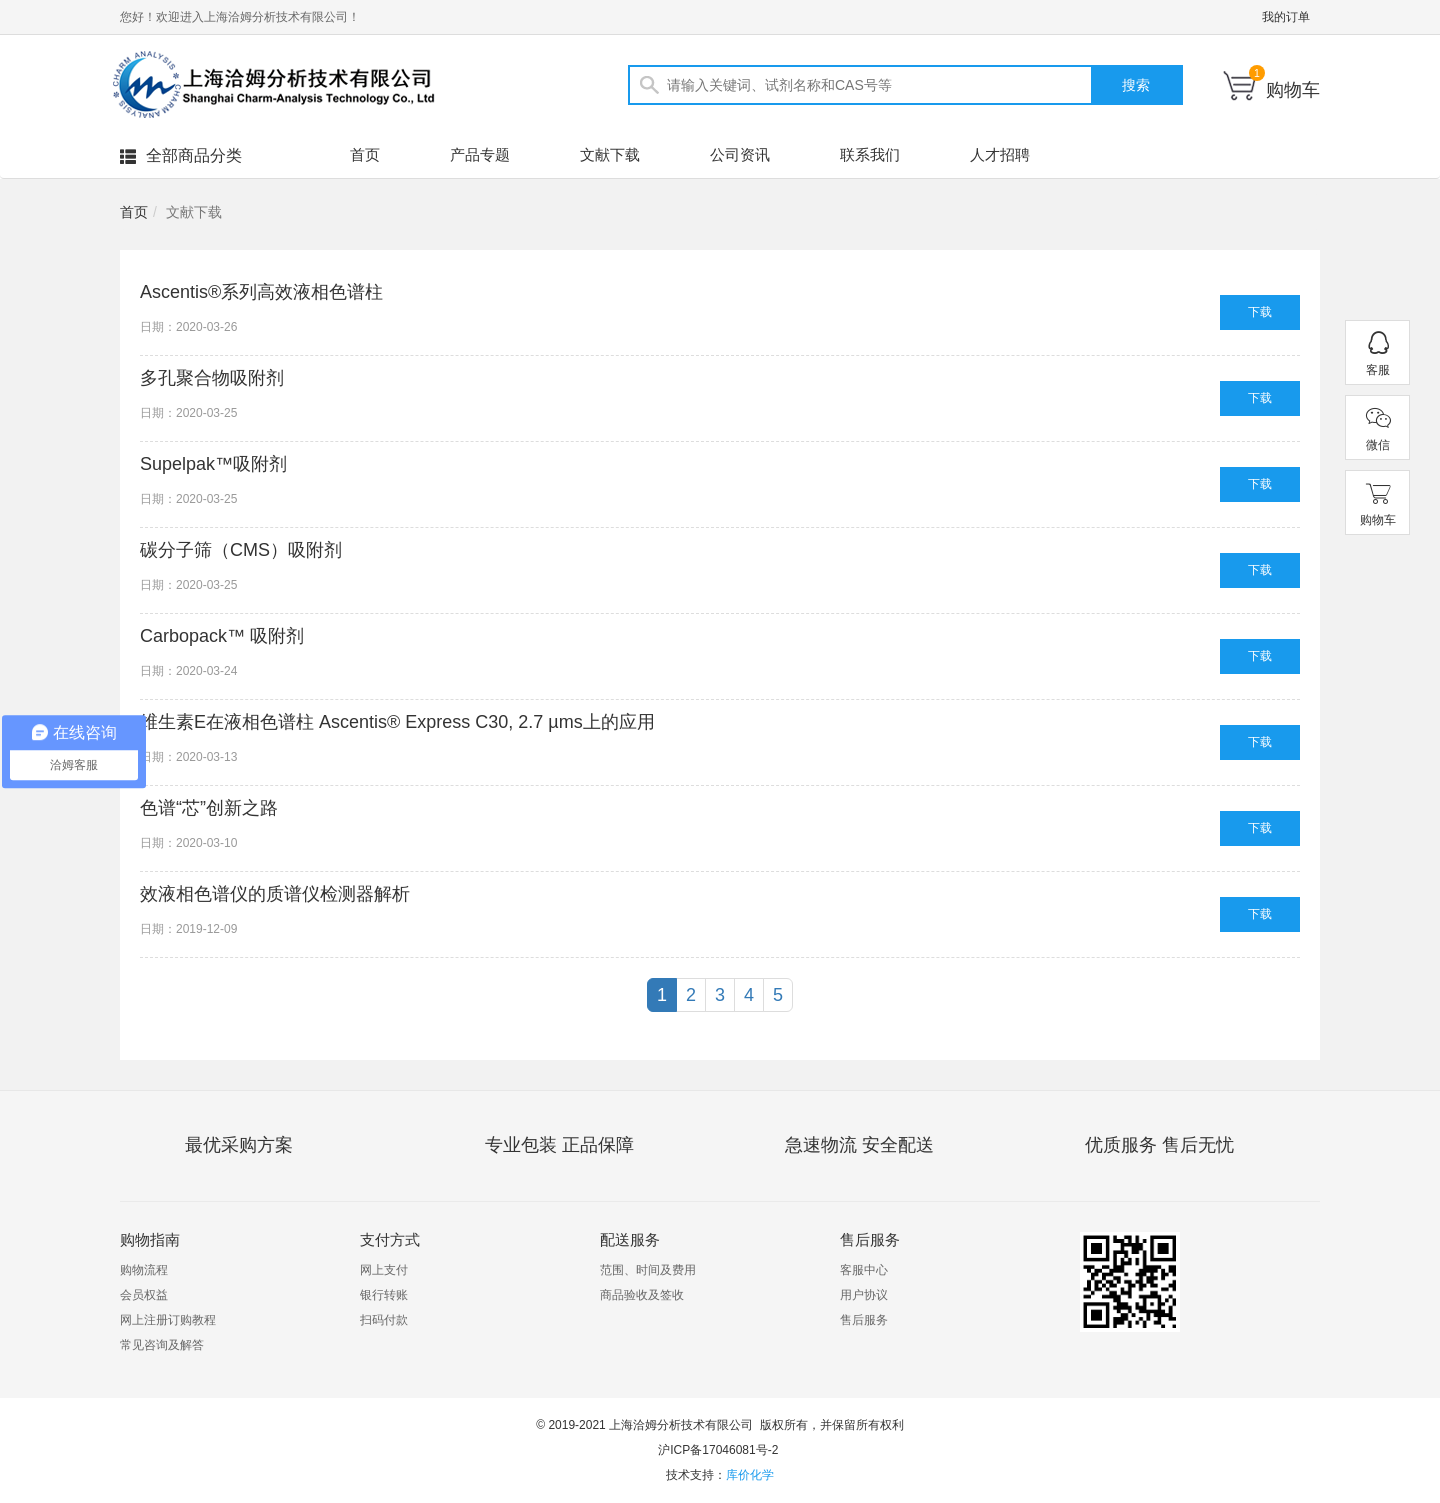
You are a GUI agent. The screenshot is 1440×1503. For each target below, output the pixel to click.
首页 (365, 154)
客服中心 (864, 1270)
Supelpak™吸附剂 (213, 464)
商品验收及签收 (642, 1295)
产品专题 (480, 154)
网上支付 (384, 1270)
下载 (1260, 312)
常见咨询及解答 (162, 1345)
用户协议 (864, 1295)
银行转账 (384, 1295)
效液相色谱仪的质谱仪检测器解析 (275, 894)
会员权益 (144, 1295)
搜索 (1136, 85)
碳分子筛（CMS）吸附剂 (241, 550)
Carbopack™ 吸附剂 (222, 636)
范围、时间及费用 (648, 1270)
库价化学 (750, 1475)
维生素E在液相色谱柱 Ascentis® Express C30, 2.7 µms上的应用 (397, 722)
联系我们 (870, 154)
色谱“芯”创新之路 (209, 808)
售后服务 (864, 1320)
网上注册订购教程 (168, 1320)
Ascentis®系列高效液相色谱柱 (261, 292)
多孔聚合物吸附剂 (212, 378)
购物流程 (144, 1270)
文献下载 (610, 154)
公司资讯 (740, 154)
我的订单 (1286, 17)
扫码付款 (384, 1320)
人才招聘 (1000, 154)
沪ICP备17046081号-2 (718, 1450)
